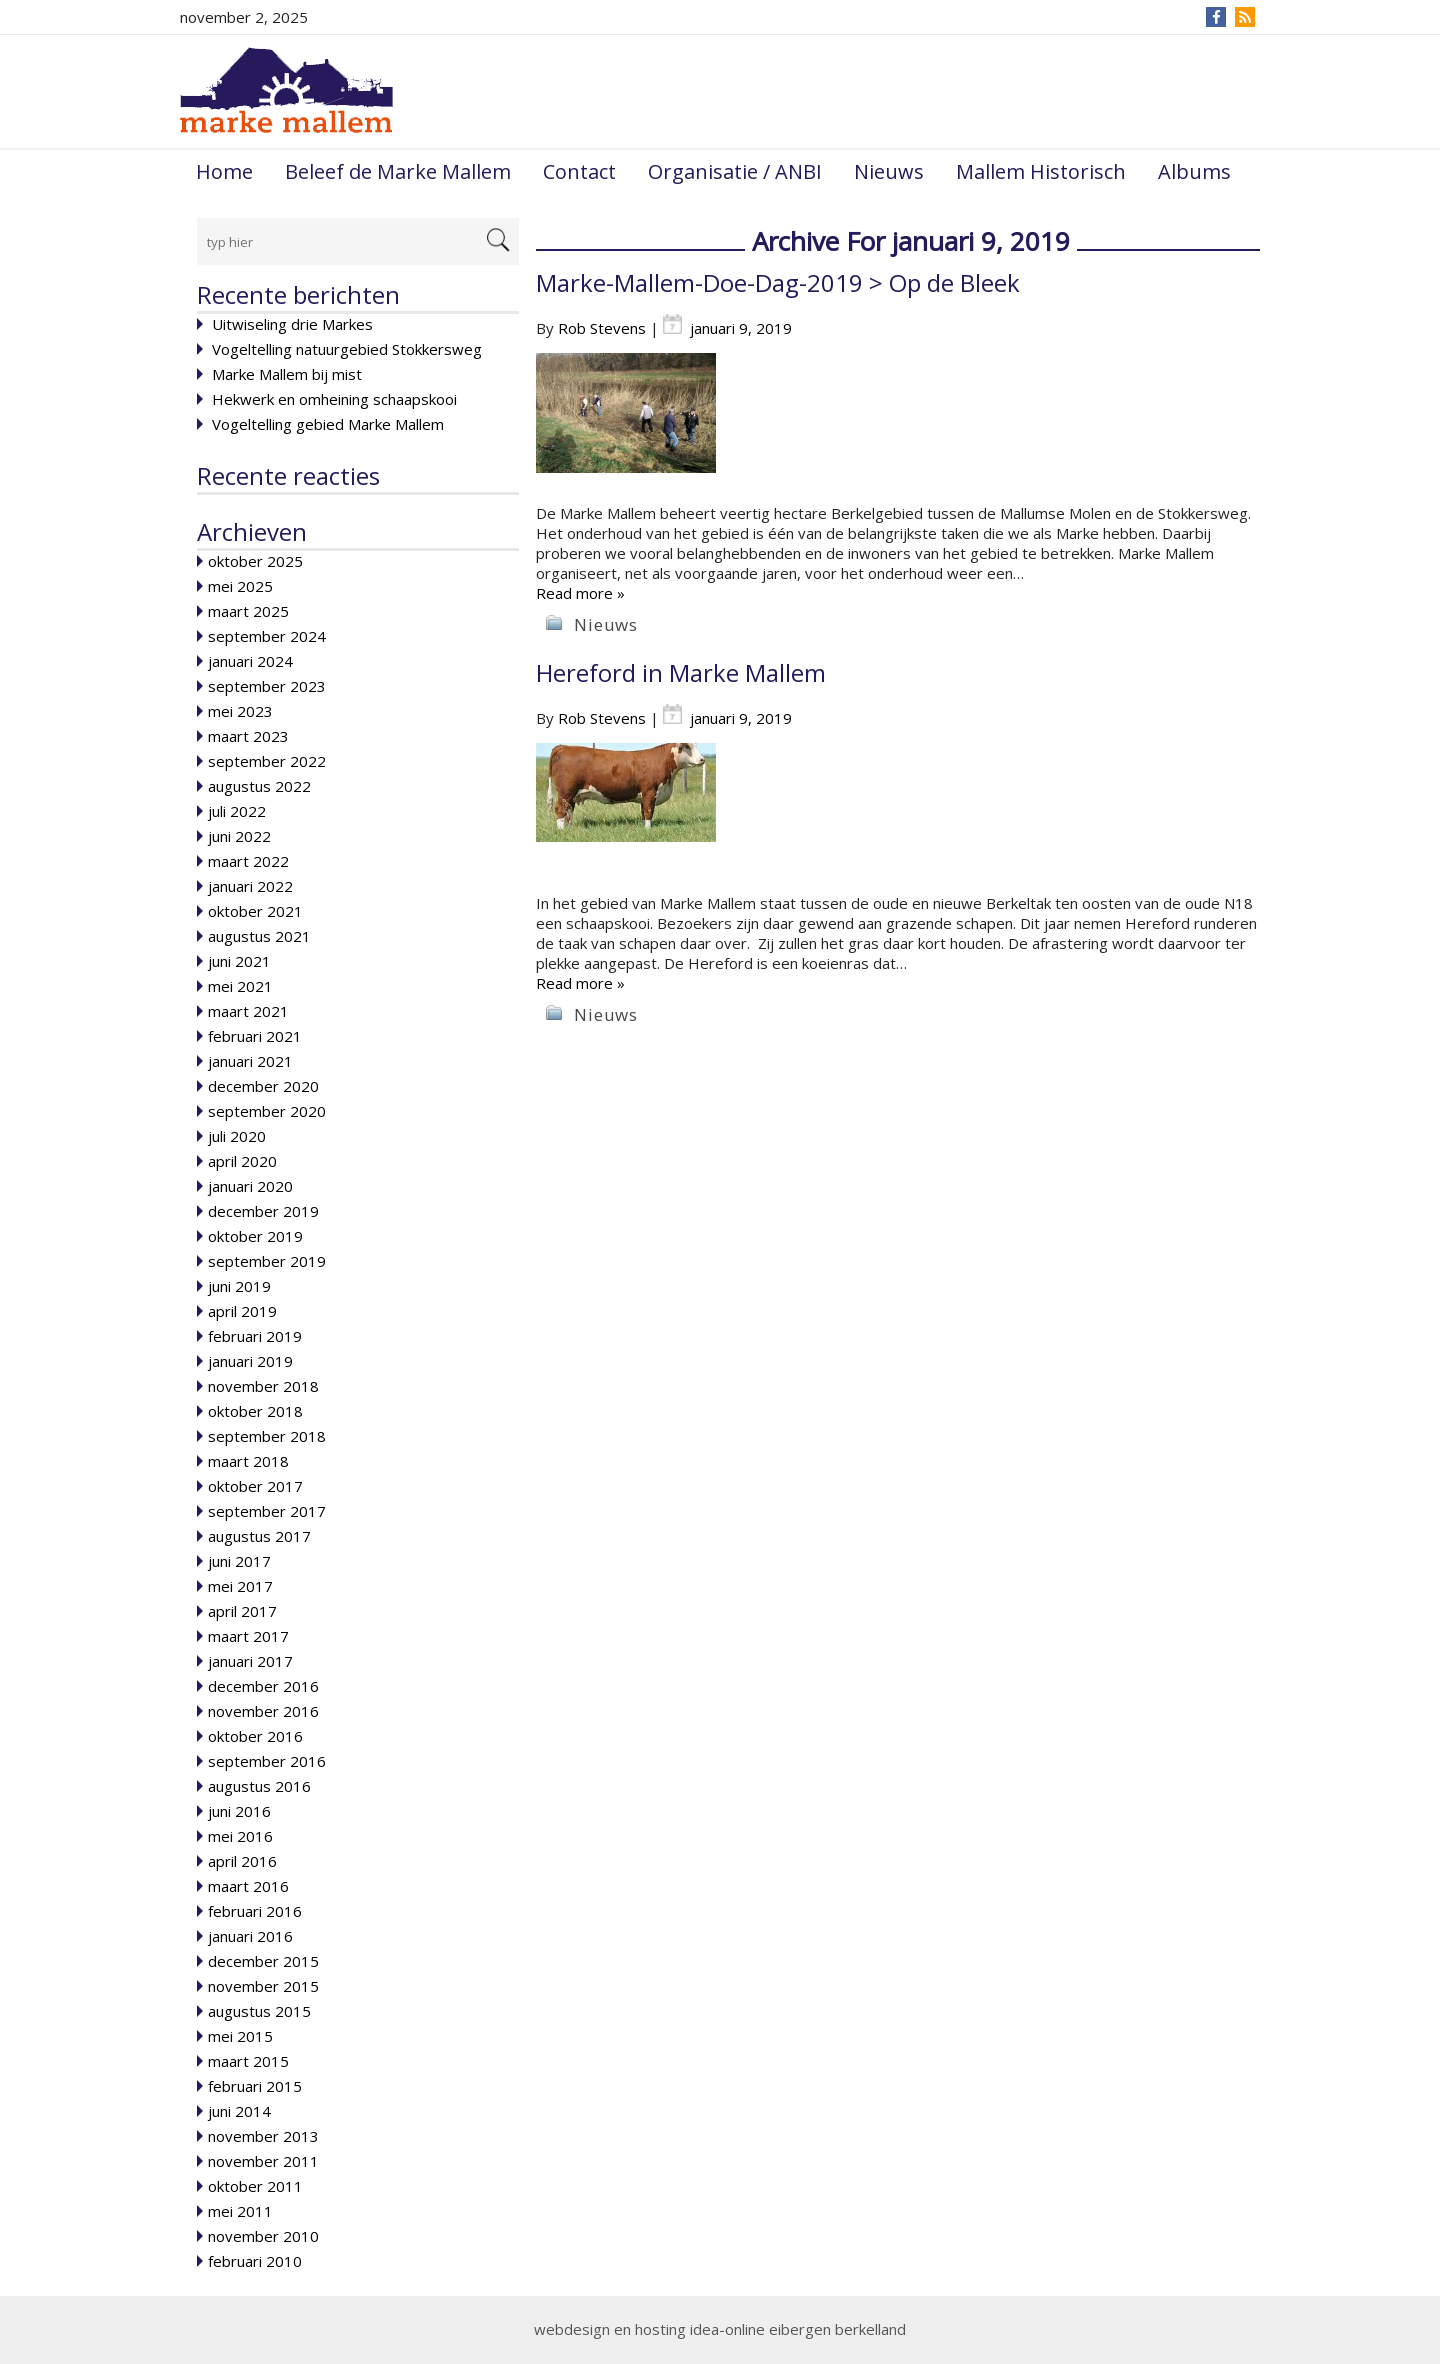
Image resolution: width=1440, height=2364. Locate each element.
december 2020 (263, 1086)
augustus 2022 (259, 786)
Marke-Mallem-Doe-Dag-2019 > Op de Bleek (778, 282)
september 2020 (267, 1111)
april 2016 (242, 1861)
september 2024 (267, 636)
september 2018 (267, 1436)
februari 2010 (255, 2261)
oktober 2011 (255, 2186)
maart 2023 (248, 736)
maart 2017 (248, 1636)
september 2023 (267, 686)
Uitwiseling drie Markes (292, 324)
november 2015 (263, 1986)
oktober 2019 (255, 1236)
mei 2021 (240, 986)
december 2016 (263, 1686)
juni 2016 (239, 1811)
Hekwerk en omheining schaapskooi (334, 399)
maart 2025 (248, 611)
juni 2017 (239, 1561)
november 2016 (263, 1711)
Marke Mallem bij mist (287, 374)
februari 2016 (255, 1911)
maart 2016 (248, 1886)
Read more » (580, 593)
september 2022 (267, 761)
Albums (1194, 171)
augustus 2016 (259, 1786)
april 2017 (242, 1611)
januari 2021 (250, 1061)
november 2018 (263, 1386)
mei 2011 (240, 2211)
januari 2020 (250, 1186)
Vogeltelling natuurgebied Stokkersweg (347, 349)
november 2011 (263, 2161)
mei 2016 (240, 1836)
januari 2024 (250, 661)
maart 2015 (248, 2061)
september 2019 (267, 1261)
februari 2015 (255, 2086)
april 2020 (242, 1161)
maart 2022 (248, 861)
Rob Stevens (602, 328)
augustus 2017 (259, 1536)
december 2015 (263, 1961)
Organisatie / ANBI (735, 171)
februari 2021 (255, 1036)
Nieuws (889, 171)
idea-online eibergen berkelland (798, 2329)
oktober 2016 (255, 1736)
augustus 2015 (259, 2011)
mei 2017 (240, 1586)
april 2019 (242, 1311)
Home (224, 171)
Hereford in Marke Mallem (681, 672)
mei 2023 (240, 711)
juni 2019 (239, 1286)
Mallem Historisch (1041, 171)
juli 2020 (237, 1136)
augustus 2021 (259, 936)
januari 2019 (250, 1361)
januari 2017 (250, 1661)
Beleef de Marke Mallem (398, 171)
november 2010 (263, 2236)
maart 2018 (248, 1461)
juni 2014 (239, 2111)
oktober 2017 (255, 1486)
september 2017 (267, 1511)
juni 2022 (239, 836)
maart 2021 (248, 1011)
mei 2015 (240, 2036)
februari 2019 (255, 1336)
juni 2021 (239, 961)
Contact (579, 171)
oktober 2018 (255, 1411)
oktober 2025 (255, 561)
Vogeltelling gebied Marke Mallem (328, 424)
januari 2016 (250, 1936)
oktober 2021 (255, 911)
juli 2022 (237, 811)
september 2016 (267, 1761)
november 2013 (263, 2136)
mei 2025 (240, 586)
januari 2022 (250, 886)
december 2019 (263, 1211)
